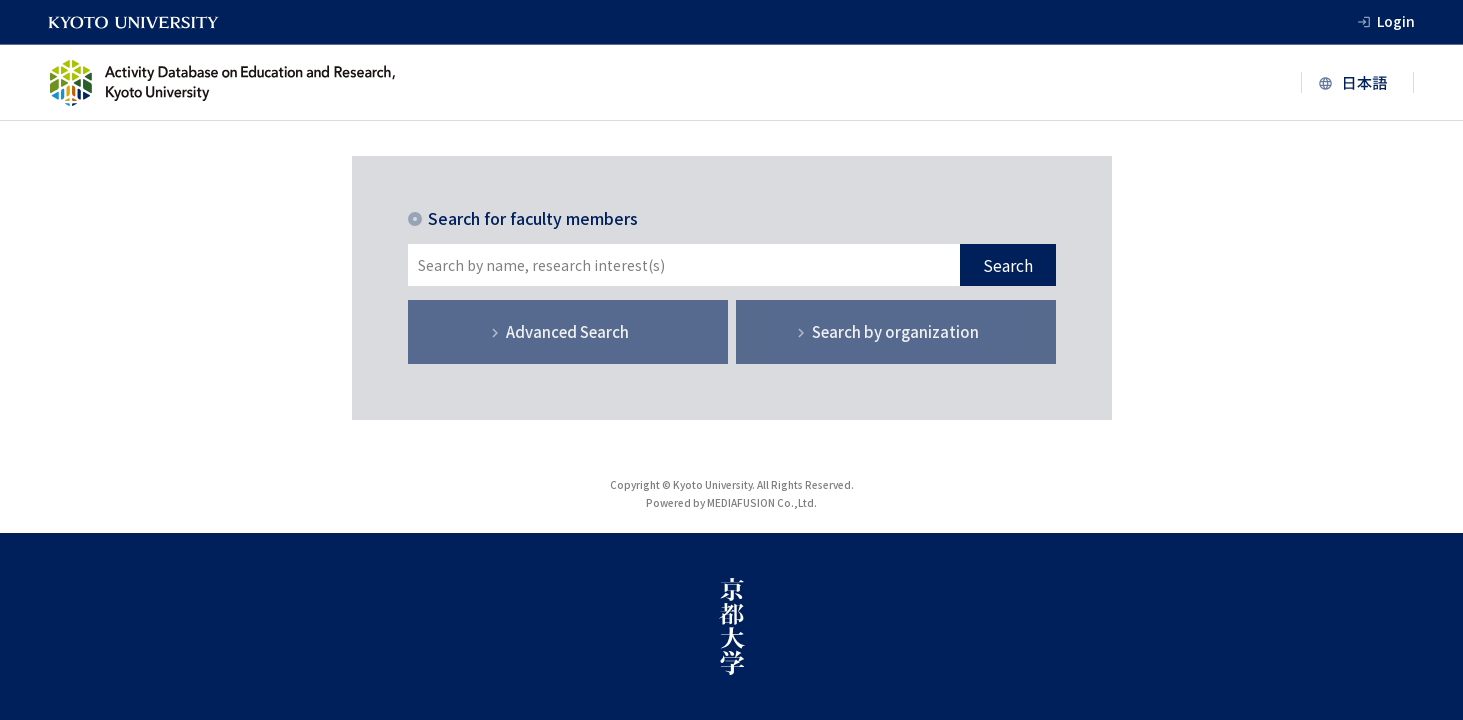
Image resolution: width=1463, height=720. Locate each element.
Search (1008, 265)
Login (1396, 21)
